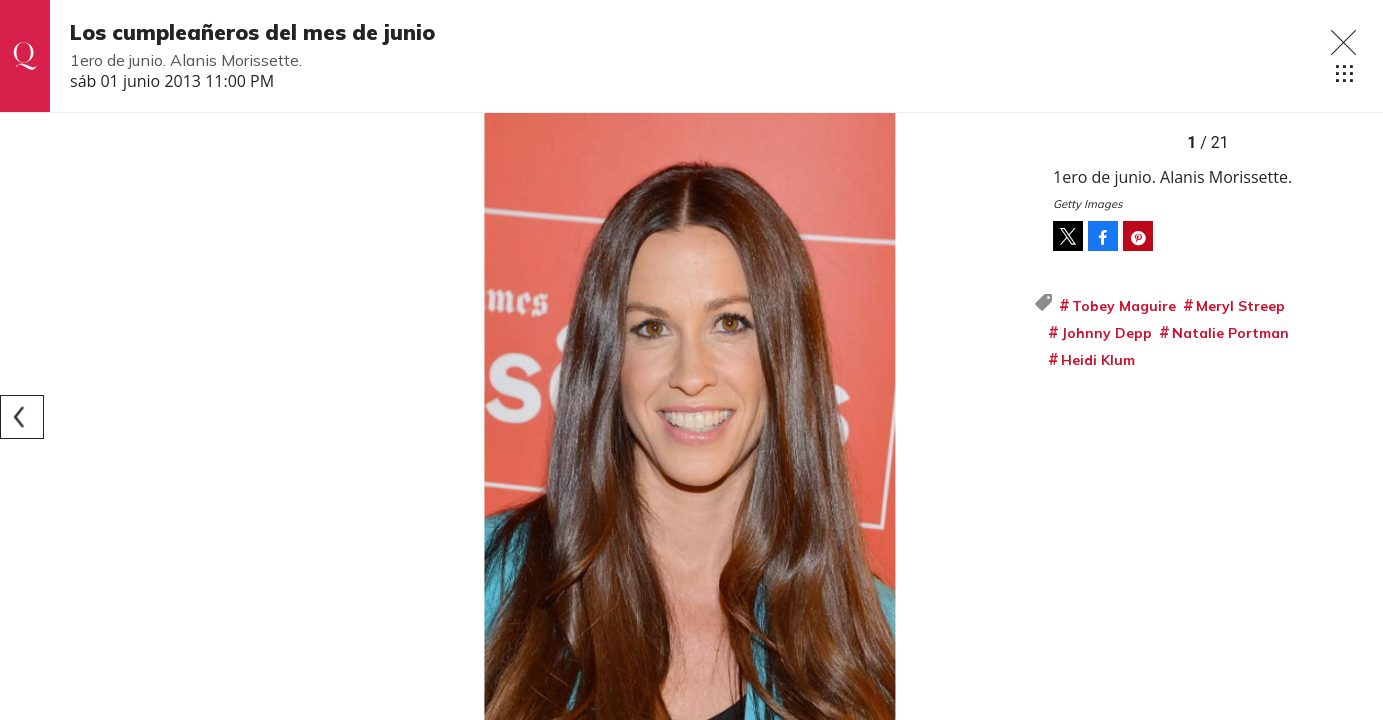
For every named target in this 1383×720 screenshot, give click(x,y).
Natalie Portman (1230, 333)
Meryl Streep (1240, 306)
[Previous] (22, 417)
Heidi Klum (1098, 360)
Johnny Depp (1106, 333)
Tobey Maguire (1124, 306)
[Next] (1011, 417)
